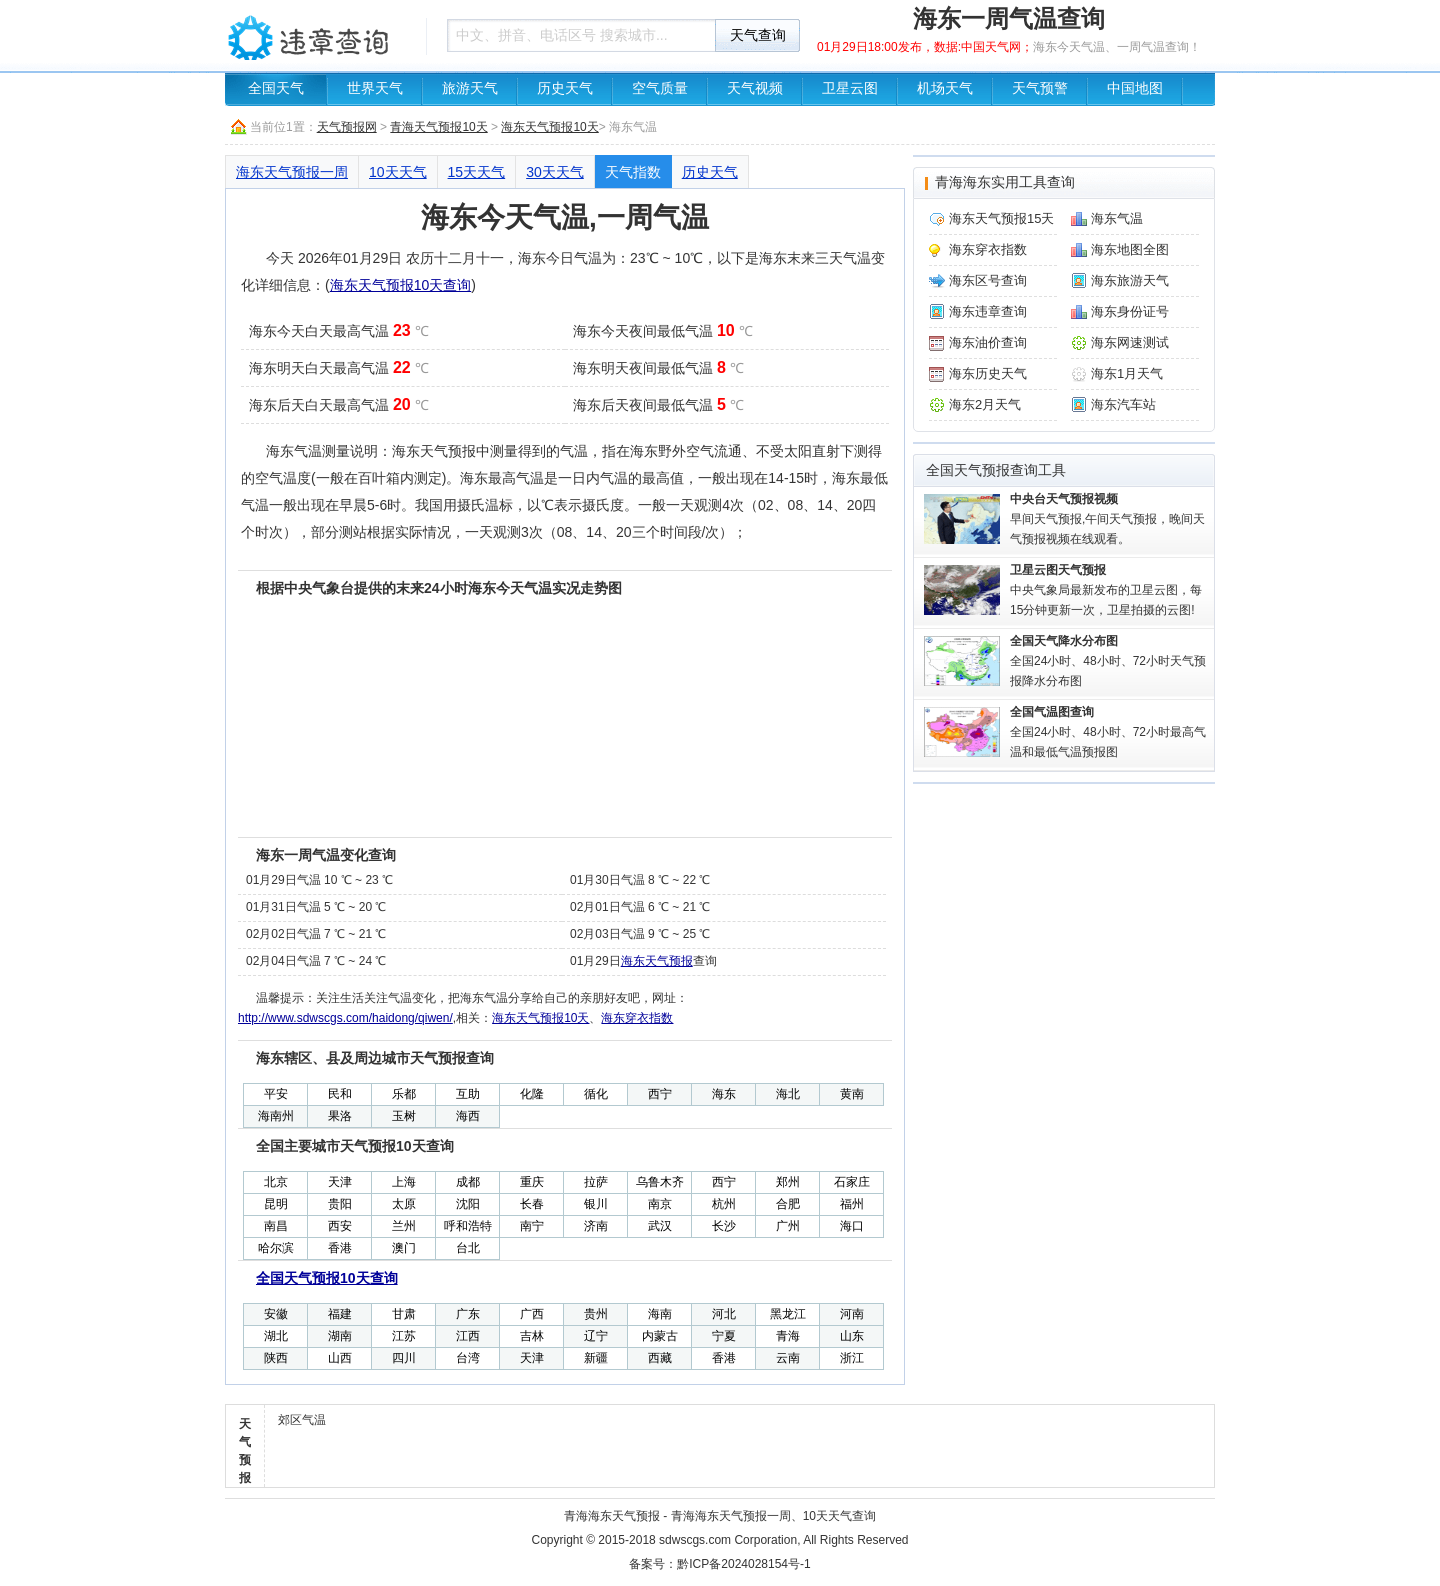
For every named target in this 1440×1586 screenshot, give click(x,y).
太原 (404, 1204)
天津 (340, 1182)
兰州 (404, 1226)
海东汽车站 (1123, 404)
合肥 (788, 1204)
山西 (340, 1358)
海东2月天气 (985, 404)
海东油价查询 (988, 342)
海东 (724, 1094)
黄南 (852, 1094)
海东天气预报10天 (549, 127)
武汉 (660, 1226)
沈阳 (468, 1204)
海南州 (276, 1116)
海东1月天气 (1127, 373)
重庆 (532, 1182)
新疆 (596, 1358)
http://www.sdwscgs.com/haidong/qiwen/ (345, 1018)
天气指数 (633, 172)
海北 (788, 1094)
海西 (468, 1116)
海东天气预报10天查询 (401, 285)
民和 (340, 1094)
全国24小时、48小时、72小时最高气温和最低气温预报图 (1108, 732)
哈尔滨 (276, 1248)
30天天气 (555, 172)
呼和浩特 (468, 1226)
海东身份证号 (1130, 311)
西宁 (660, 1094)
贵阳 (340, 1204)
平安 (276, 1094)
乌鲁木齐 (660, 1182)
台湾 (468, 1358)
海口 (852, 1226)
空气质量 (660, 88)
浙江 (852, 1358)
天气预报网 (347, 127)
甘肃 (404, 1314)
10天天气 (398, 172)
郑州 (788, 1182)
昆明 (276, 1204)
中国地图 (1135, 88)
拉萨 (596, 1182)
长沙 (724, 1226)
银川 (596, 1204)
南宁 (532, 1226)
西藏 (660, 1358)
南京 (660, 1204)
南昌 (276, 1226)
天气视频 (755, 88)
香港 (340, 1248)
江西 (468, 1336)
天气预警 (1040, 88)
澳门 (404, 1248)
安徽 (276, 1314)
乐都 (404, 1094)
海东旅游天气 (1130, 280)
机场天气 (945, 88)
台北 (468, 1248)
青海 (788, 1336)
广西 (532, 1314)
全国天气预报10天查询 (327, 1278)
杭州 (724, 1204)
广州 (788, 1226)
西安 (340, 1226)
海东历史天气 (988, 373)
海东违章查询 (988, 311)
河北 (724, 1314)
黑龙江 (788, 1314)
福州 (852, 1204)
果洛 (340, 1116)
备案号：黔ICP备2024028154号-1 (719, 1564)
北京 (276, 1182)
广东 (468, 1314)
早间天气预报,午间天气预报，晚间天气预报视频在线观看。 (1107, 519)
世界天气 (375, 88)
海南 (660, 1314)
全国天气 (276, 88)
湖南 (340, 1336)
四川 (404, 1358)
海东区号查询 (988, 280)
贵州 (596, 1314)
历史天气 (565, 88)
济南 (596, 1226)
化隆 (532, 1094)
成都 (468, 1182)
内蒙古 (660, 1336)
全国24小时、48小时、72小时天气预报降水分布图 (1108, 661)
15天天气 (477, 172)
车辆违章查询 (320, 35)
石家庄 (852, 1182)
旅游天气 (470, 88)
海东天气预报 (657, 961)
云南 (788, 1358)
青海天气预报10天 (438, 127)
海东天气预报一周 (292, 172)
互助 (468, 1094)
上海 (404, 1182)
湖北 (276, 1336)
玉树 (404, 1116)
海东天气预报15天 (1001, 218)
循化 (596, 1094)
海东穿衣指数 (637, 1018)
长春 (532, 1204)
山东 (852, 1336)
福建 (340, 1314)
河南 (852, 1314)
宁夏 (724, 1336)
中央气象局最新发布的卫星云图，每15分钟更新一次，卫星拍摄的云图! (1106, 590)
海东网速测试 (1130, 342)
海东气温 (1117, 218)
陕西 (276, 1358)
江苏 (404, 1336)
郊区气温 (302, 1420)
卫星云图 (850, 88)
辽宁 (596, 1336)
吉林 (532, 1336)
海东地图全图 (1130, 249)
